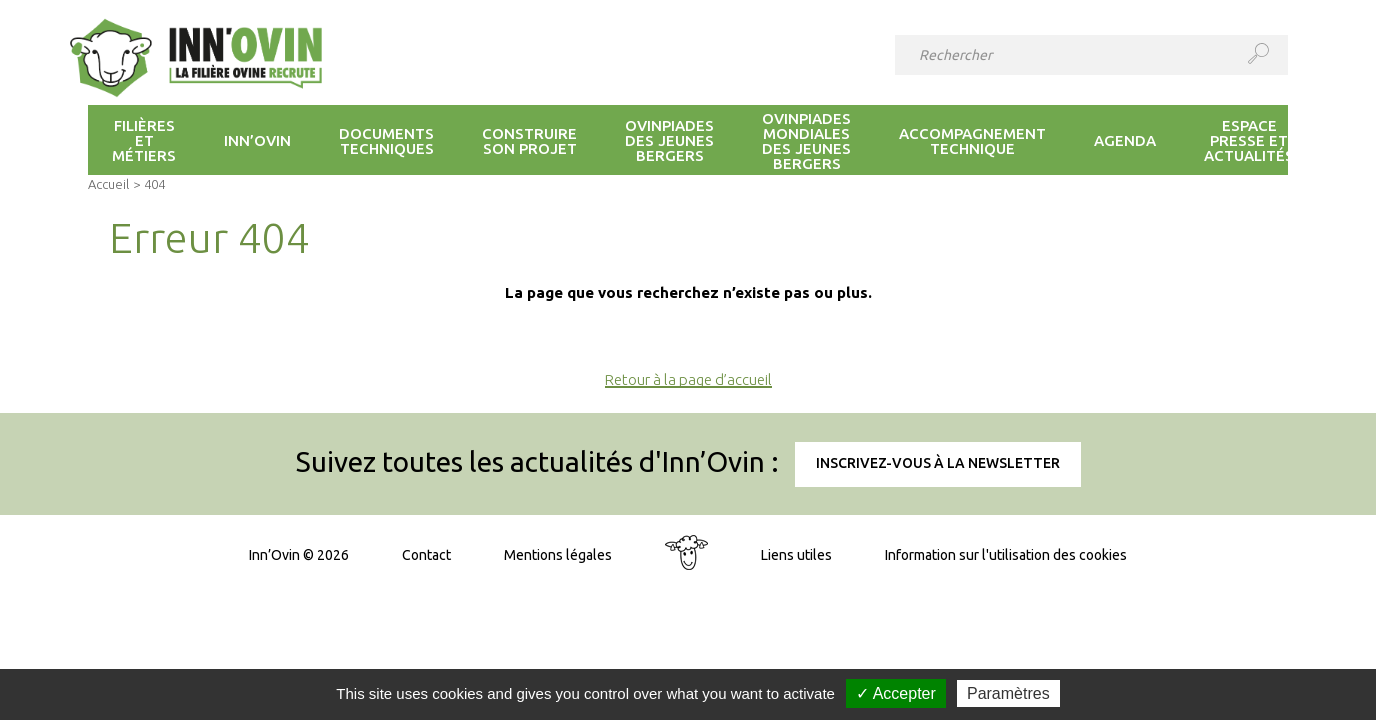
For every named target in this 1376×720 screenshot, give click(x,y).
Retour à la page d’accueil (688, 379)
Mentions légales (558, 555)
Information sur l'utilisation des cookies (1006, 555)
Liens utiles (796, 555)
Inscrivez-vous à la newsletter (938, 463)
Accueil (108, 184)
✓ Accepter (896, 693)
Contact (426, 555)
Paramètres (1008, 693)
